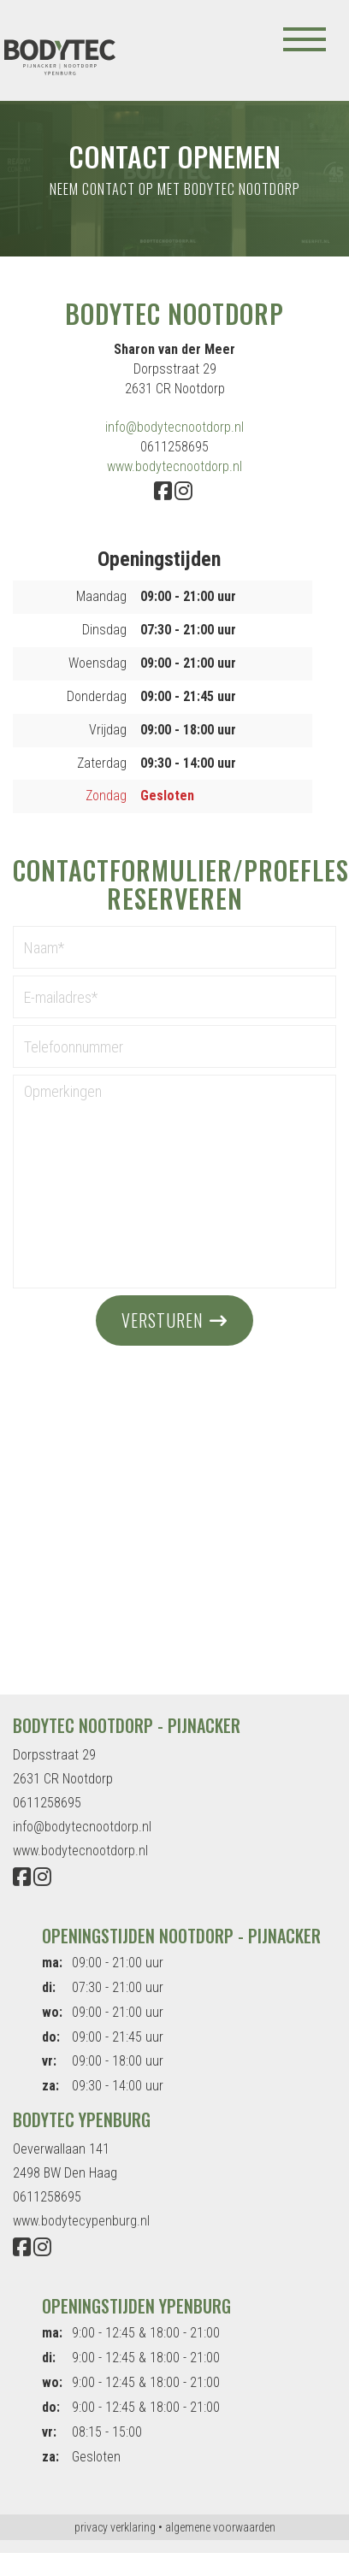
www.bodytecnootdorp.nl (174, 466)
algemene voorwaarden (220, 2527)
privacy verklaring (115, 2527)
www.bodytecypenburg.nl (81, 2221)
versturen (162, 1320)
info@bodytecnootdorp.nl (174, 427)
